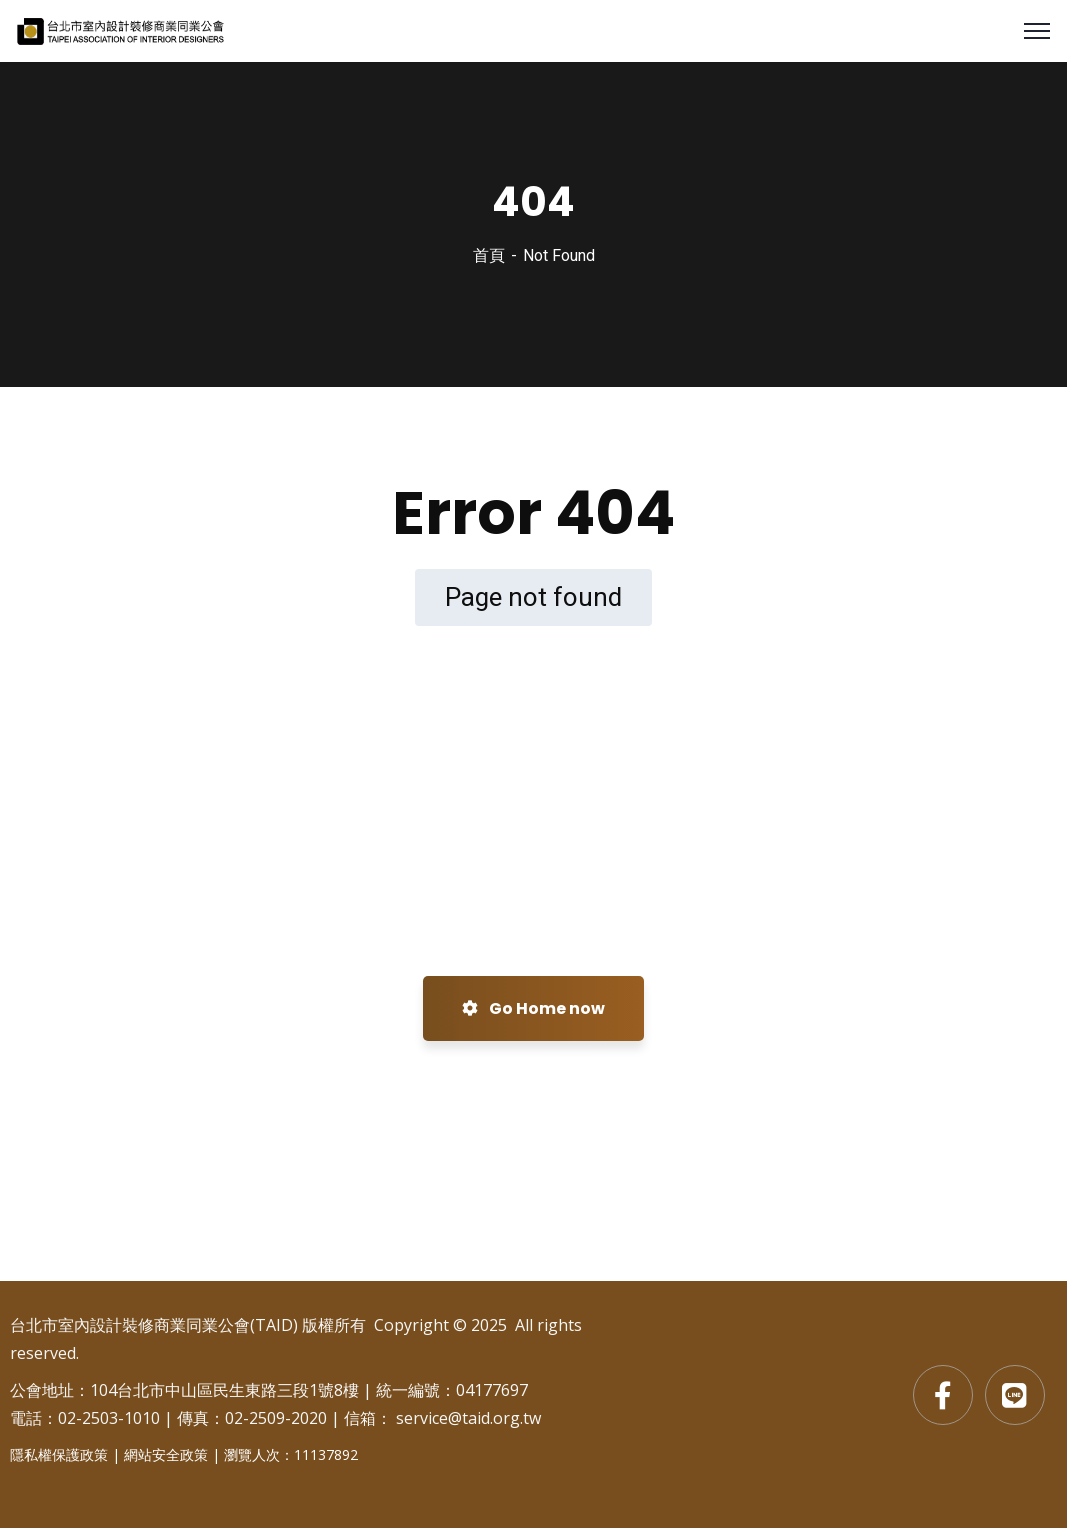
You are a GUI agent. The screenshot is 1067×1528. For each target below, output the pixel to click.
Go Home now (533, 1008)
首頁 (489, 255)
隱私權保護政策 (59, 1454)
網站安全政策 (166, 1454)
